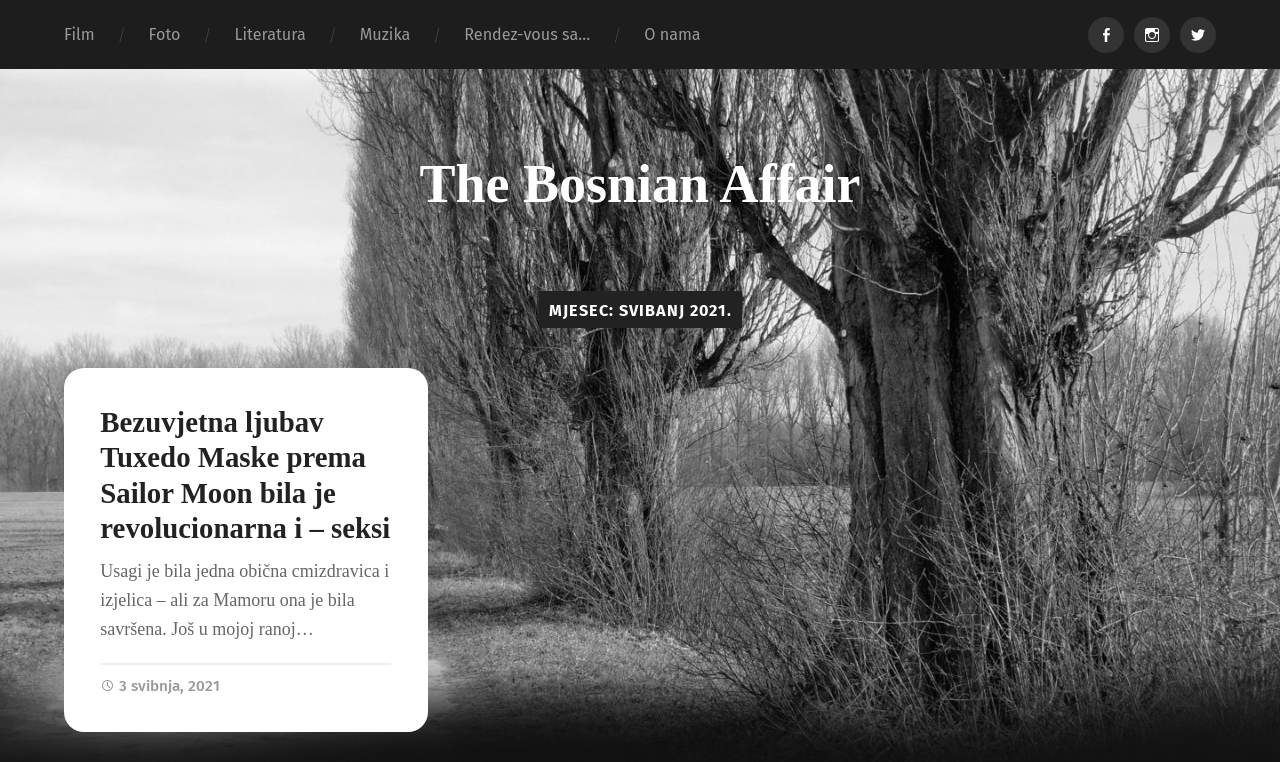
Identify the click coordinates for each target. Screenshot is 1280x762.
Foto (165, 34)
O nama (672, 34)
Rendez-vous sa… (527, 34)
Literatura (269, 34)
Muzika (385, 34)
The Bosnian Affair (639, 184)
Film (79, 34)
